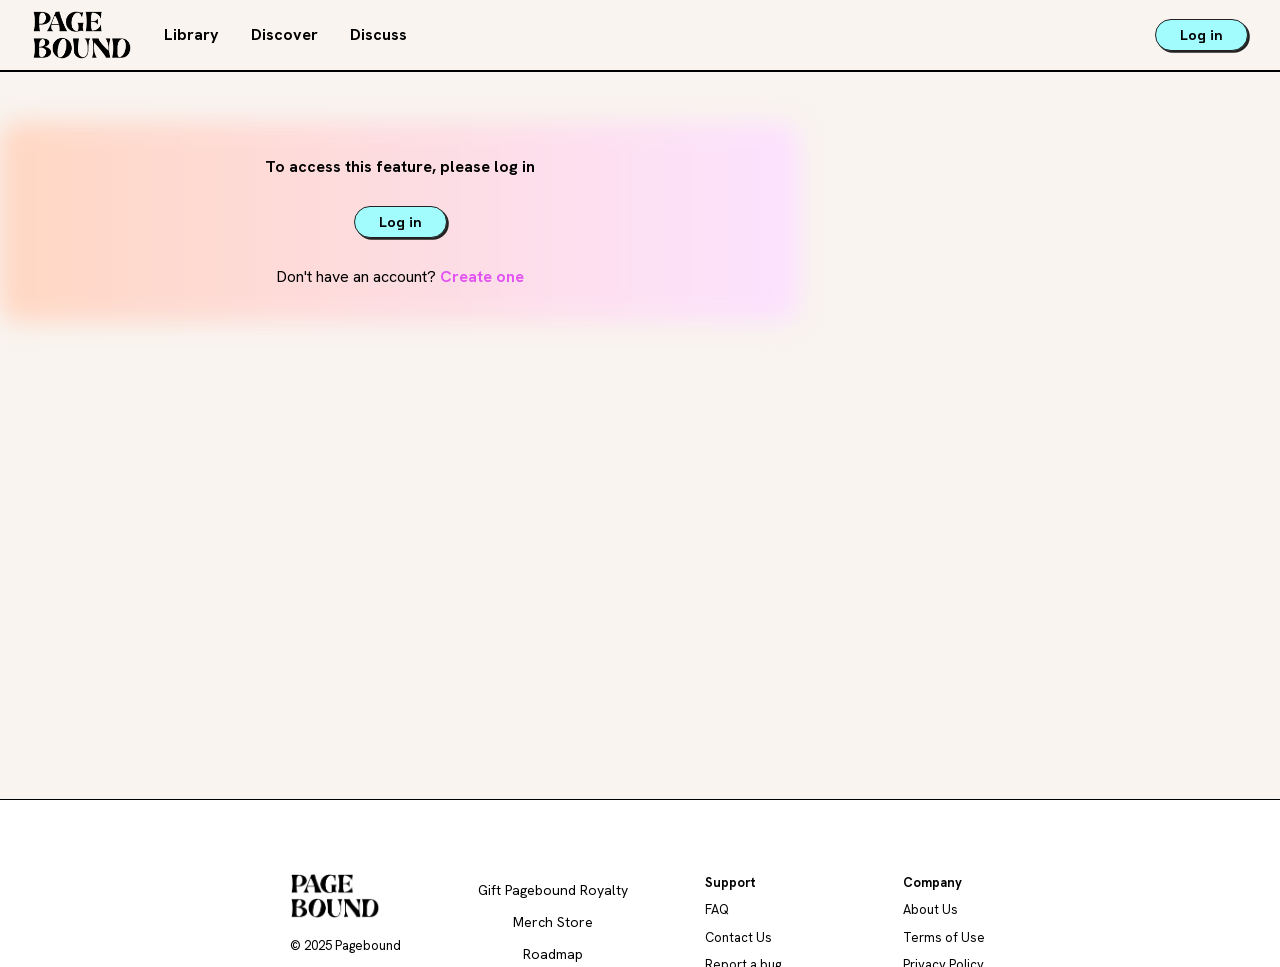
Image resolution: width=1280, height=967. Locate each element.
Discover (284, 34)
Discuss (378, 34)
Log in (1201, 35)
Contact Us (738, 937)
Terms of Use (944, 937)
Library (191, 34)
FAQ (717, 909)
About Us (930, 909)
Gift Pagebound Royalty (553, 890)
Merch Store (553, 922)
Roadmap (553, 954)
